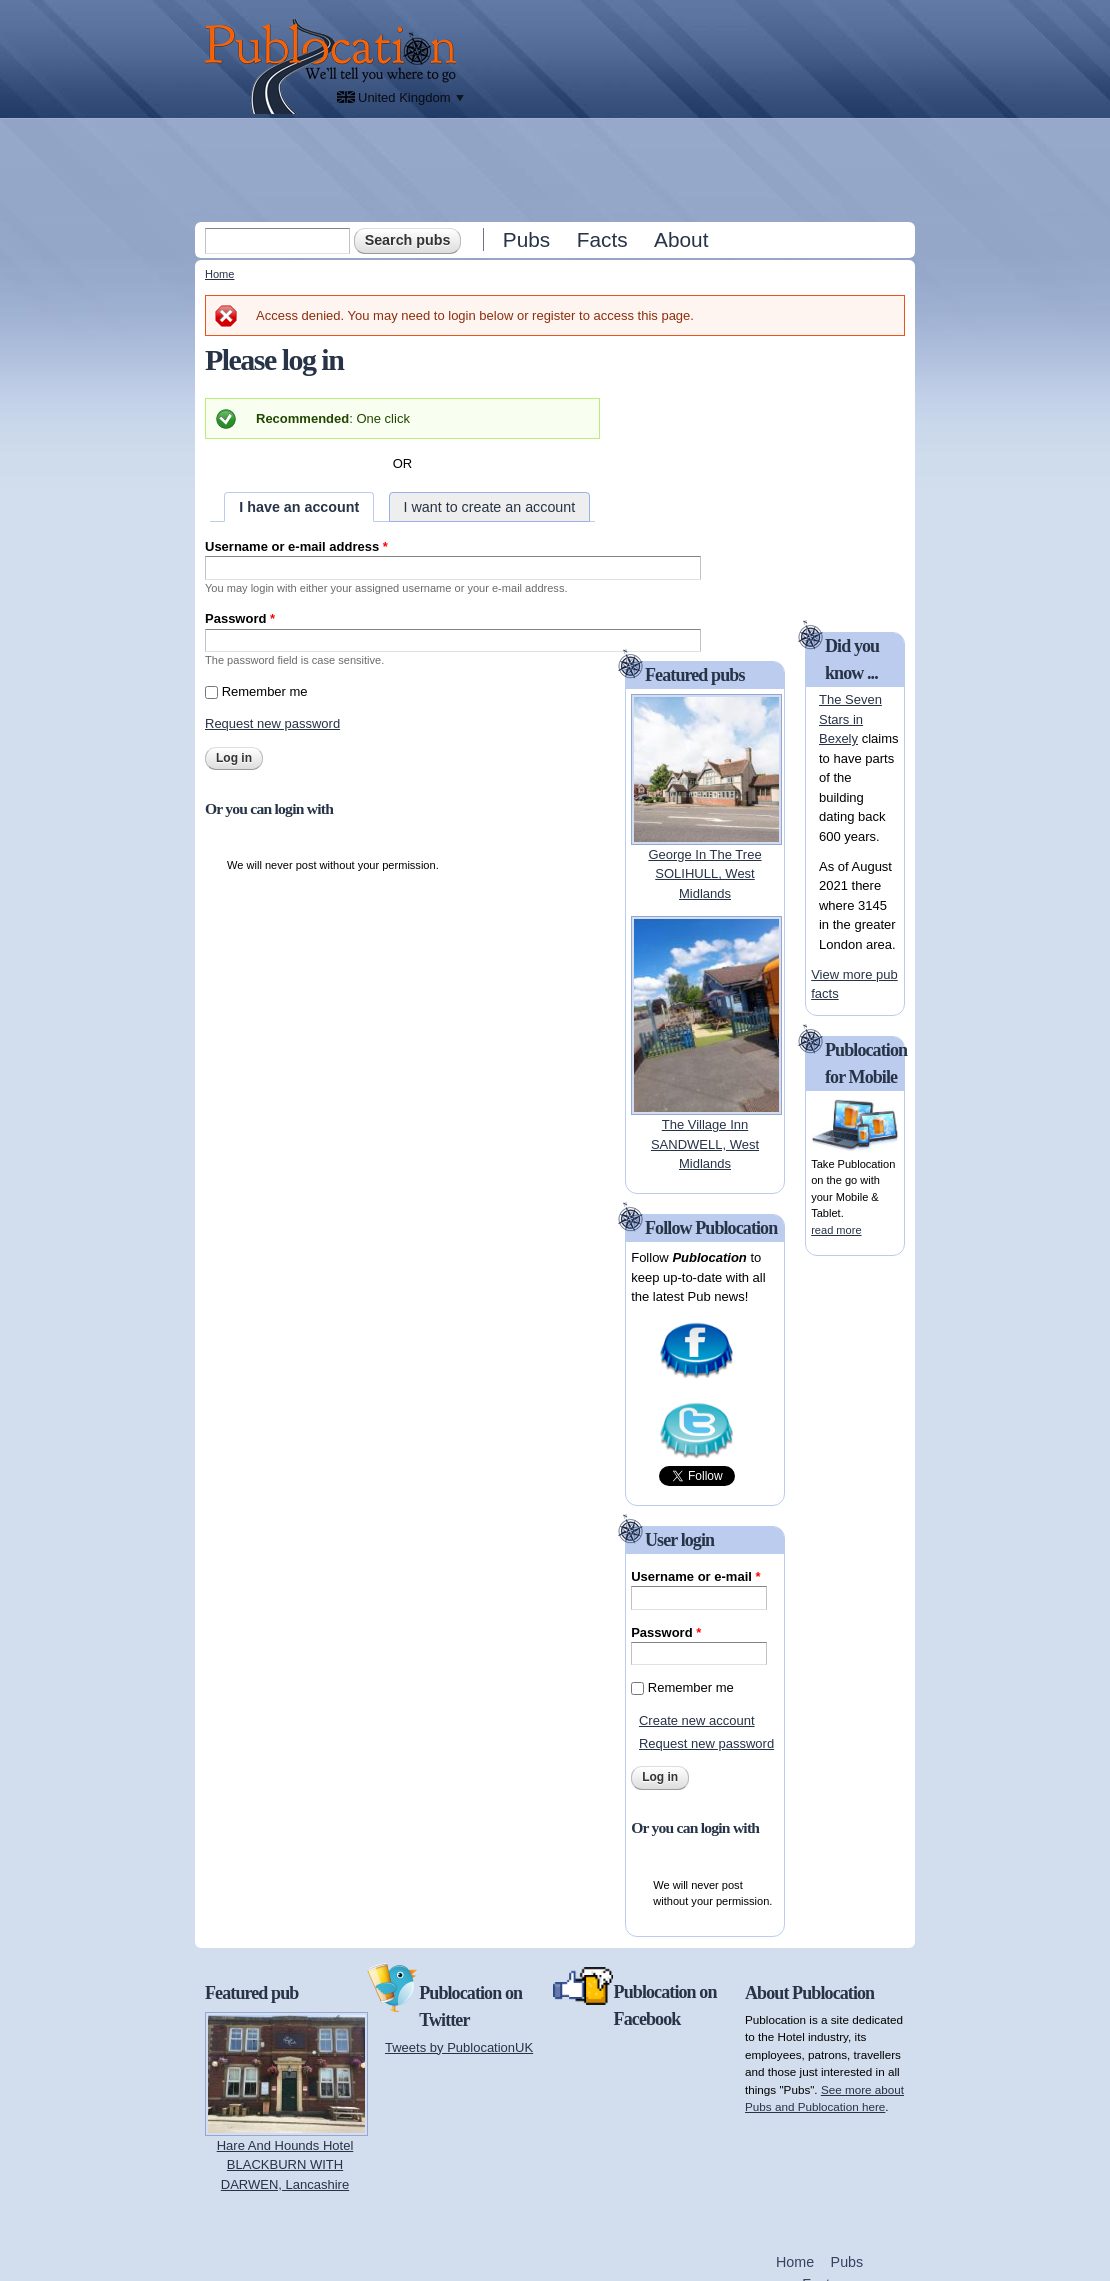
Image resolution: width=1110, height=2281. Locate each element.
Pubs (526, 239)
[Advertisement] (557, 169)
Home (219, 274)
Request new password (272, 723)
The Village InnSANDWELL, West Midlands (705, 1144)
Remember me (265, 691)
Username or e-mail (695, 1576)
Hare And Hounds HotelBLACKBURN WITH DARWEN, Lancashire (285, 2165)
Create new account (697, 1720)
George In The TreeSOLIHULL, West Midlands (704, 874)
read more (836, 1230)
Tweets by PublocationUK (459, 2047)
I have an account (299, 507)
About (681, 239)
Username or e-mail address (296, 546)
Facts (602, 239)
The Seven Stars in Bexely (850, 719)
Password (240, 618)
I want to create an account (490, 507)
